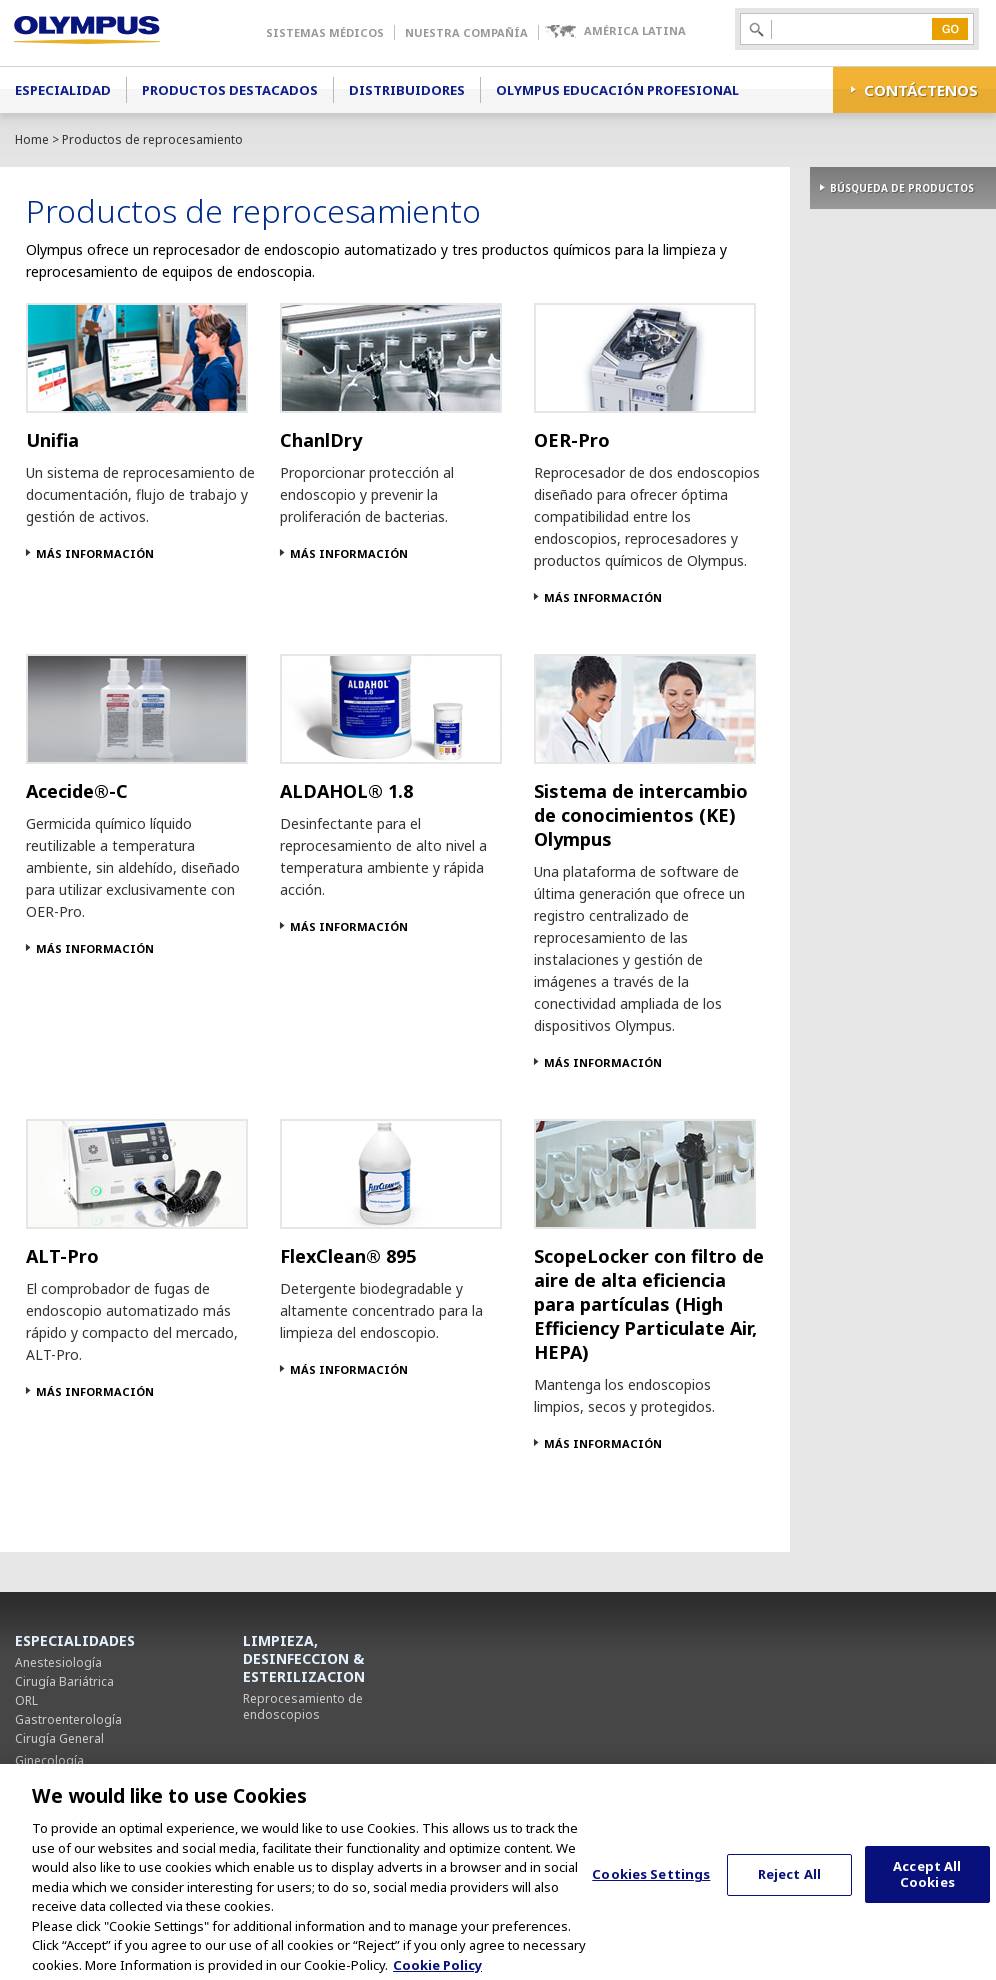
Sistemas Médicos (325, 32)
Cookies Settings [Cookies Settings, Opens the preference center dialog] (651, 1896)
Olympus (115, 33)
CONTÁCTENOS (921, 90)
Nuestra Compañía (466, 32)
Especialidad (63, 90)
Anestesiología (58, 1662)
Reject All (789, 1896)
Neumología (50, 1779)
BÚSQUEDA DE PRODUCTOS (902, 188)
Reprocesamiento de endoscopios (303, 1706)
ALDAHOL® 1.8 (346, 791)
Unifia (52, 440)
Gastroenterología (68, 1719)
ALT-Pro (62, 1256)
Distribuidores (407, 90)
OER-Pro (572, 440)
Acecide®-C (77, 791)
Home (32, 139)
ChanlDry (321, 440)
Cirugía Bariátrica (64, 1681)
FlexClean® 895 (348, 1256)
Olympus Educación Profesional (617, 90)
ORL (26, 1700)
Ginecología (49, 1760)
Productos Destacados (230, 90)
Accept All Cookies (927, 1897)
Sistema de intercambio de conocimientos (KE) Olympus (641, 815)
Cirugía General (59, 1738)
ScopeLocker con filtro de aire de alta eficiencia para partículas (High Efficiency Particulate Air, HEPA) (649, 1304)
